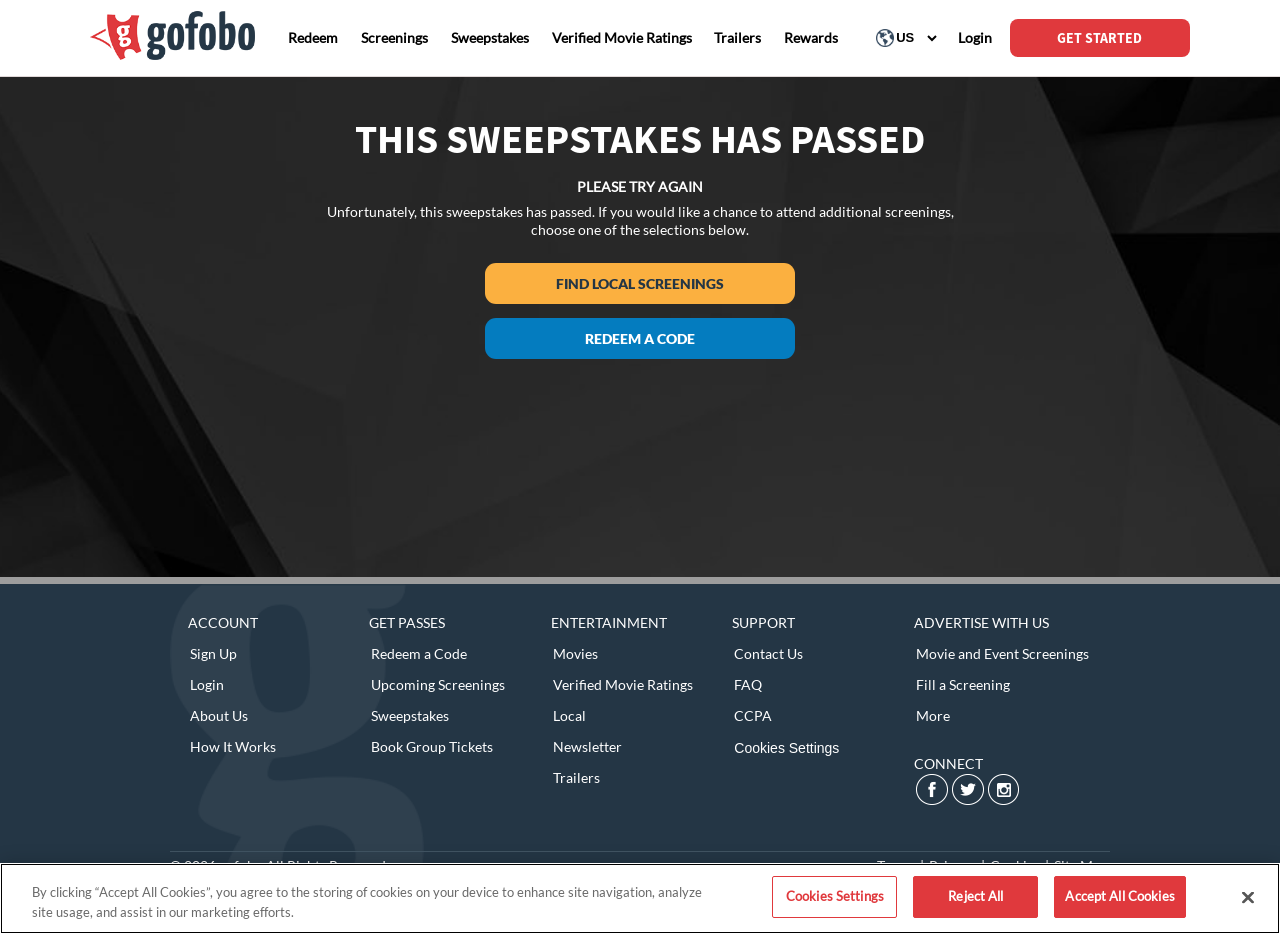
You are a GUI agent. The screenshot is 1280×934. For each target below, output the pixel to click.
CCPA (753, 715)
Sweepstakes (410, 715)
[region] (640, 898)
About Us (219, 715)
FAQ (748, 684)
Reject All (975, 896)
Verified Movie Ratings (623, 684)
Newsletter (587, 746)
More (933, 715)
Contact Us (768, 653)
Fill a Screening (963, 684)
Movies (575, 653)
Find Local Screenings (640, 283)
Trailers (576, 777)
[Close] (1248, 897)
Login (207, 684)
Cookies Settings (786, 748)
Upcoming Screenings (438, 684)
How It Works (233, 746)
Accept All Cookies (1119, 896)
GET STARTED (1099, 38)
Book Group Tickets (432, 746)
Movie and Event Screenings (1002, 653)
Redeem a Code (640, 338)
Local (569, 715)
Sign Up (213, 653)
